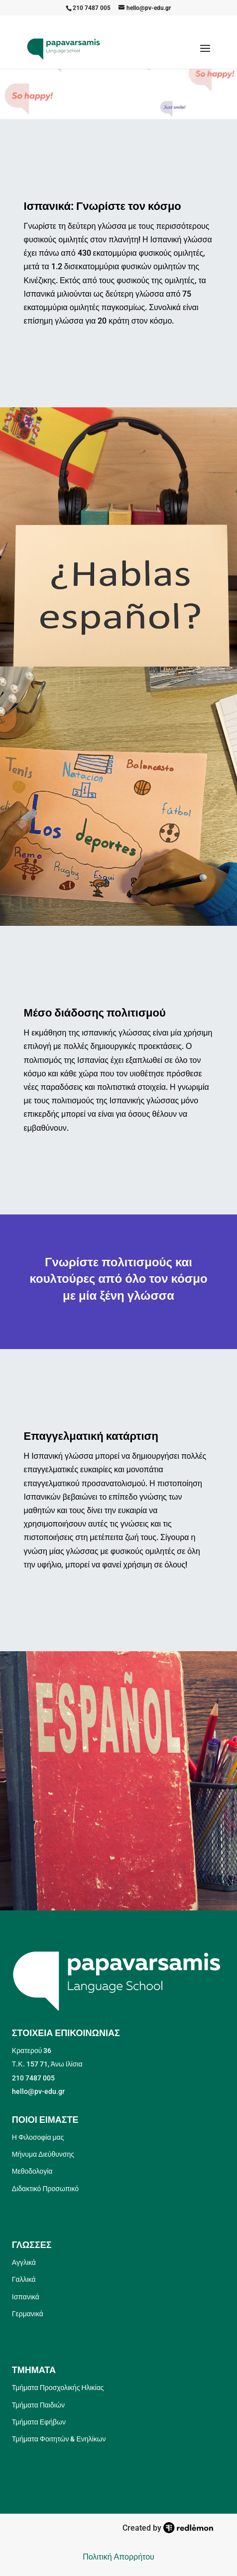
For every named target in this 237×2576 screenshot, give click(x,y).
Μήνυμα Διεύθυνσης (43, 2154)
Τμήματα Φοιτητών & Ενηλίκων (59, 2439)
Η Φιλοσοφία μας (38, 2137)
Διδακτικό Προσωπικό (45, 2189)
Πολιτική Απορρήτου (118, 2557)
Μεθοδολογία (32, 2171)
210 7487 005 (92, 7)
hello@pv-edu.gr (38, 2091)
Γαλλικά (24, 2279)
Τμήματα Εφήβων (39, 2422)
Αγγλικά (24, 2262)
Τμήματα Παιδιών (38, 2405)
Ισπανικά (25, 2297)
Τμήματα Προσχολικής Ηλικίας (58, 2388)
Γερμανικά (27, 2314)
